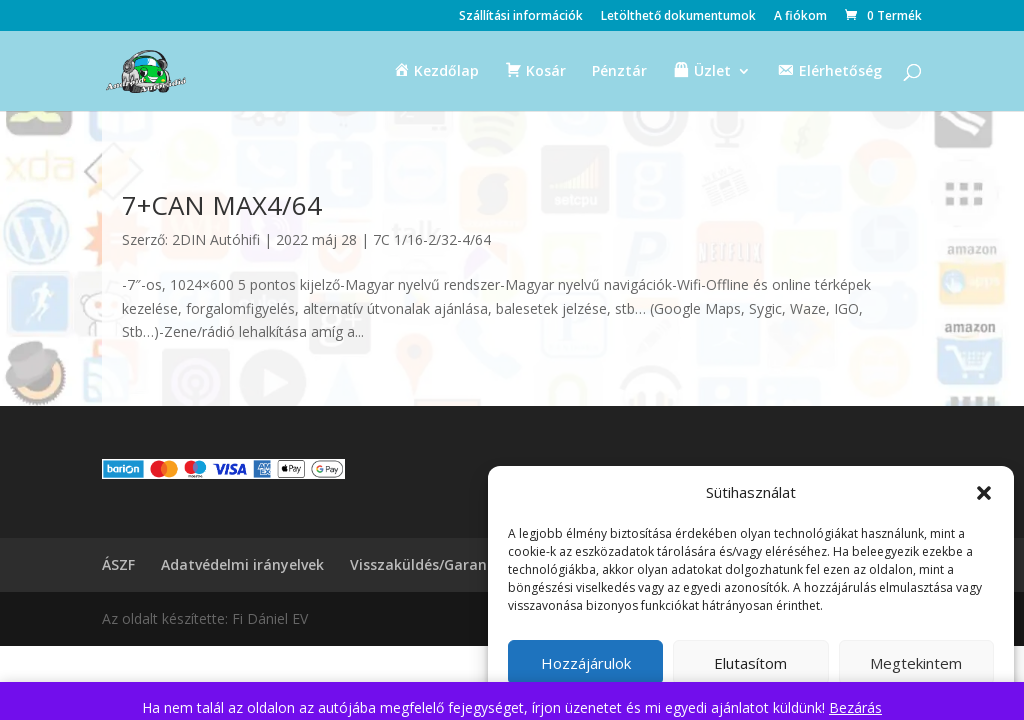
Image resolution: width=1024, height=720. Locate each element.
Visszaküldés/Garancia (428, 564)
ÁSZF (118, 564)
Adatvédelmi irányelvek (242, 564)
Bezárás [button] (855, 707)
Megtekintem (916, 663)
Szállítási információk (521, 17)
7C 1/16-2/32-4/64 (432, 239)
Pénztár (619, 72)
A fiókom (800, 17)
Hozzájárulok (586, 663)
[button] (984, 493)
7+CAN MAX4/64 (222, 205)
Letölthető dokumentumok (678, 17)
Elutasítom (750, 663)
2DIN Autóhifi (216, 239)
